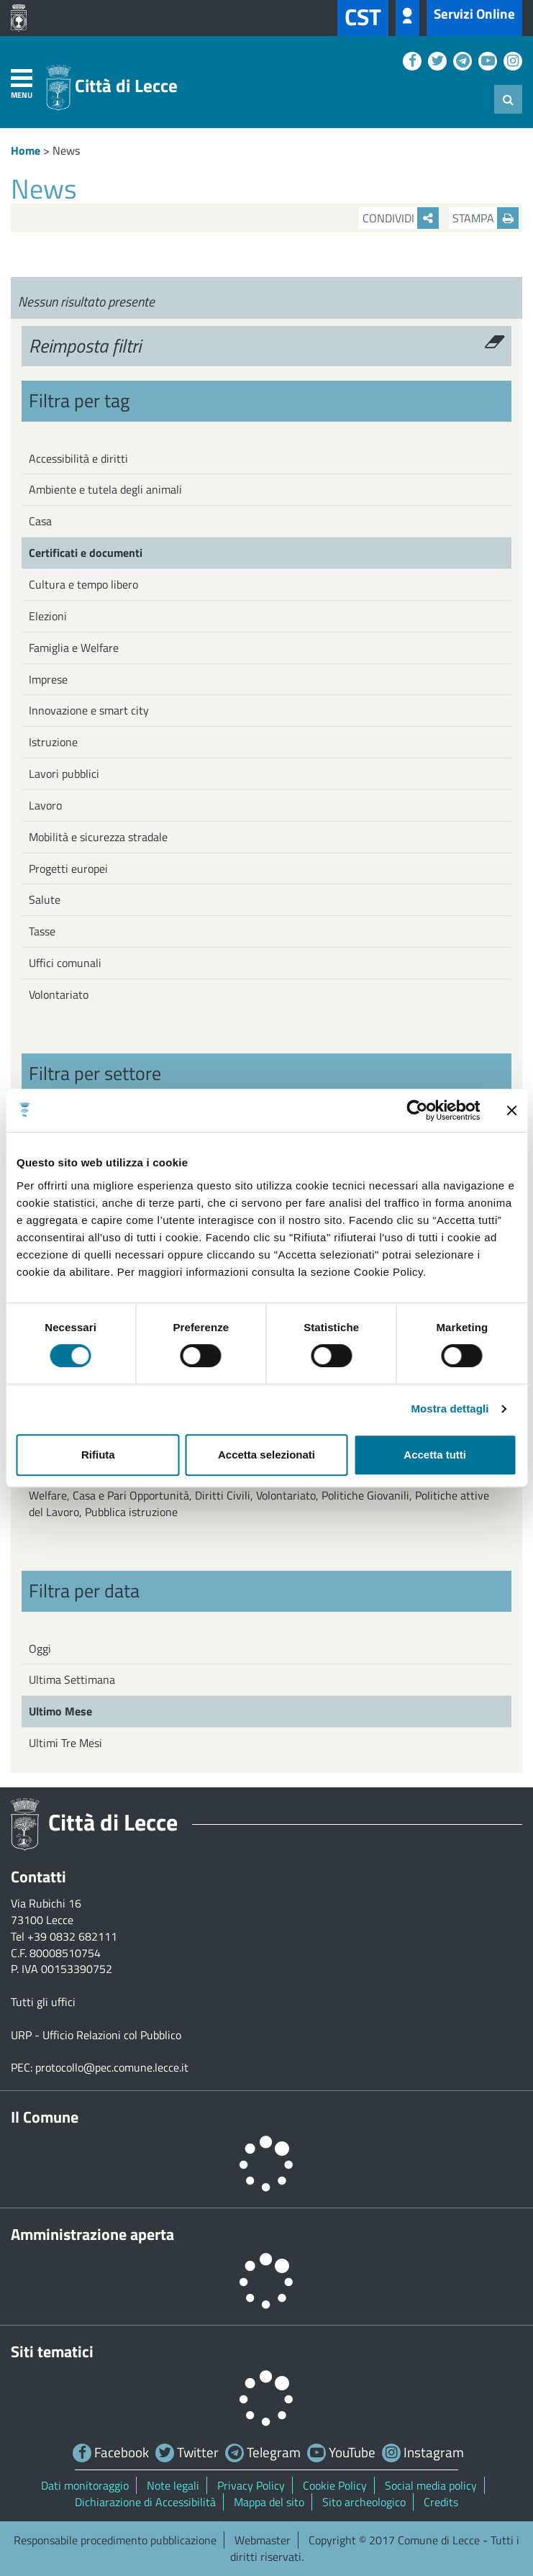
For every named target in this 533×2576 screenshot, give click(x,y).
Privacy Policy (251, 2485)
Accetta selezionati (266, 1454)
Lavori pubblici (64, 773)
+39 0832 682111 (72, 1936)
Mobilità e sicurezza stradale (98, 836)
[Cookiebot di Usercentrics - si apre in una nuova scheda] (417, 1110)
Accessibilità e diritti (78, 458)
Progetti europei (68, 868)
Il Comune (44, 2117)
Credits (441, 2502)
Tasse (42, 931)
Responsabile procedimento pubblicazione (115, 2540)
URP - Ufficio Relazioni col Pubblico (96, 2035)
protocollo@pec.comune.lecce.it (111, 2067)
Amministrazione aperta (92, 2234)
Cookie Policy (335, 2485)
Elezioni (48, 616)
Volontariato (58, 994)
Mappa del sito (269, 2502)
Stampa (485, 218)
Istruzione (53, 741)
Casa (40, 521)
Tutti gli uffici (43, 2001)
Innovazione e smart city (89, 710)
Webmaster (262, 2540)
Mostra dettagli (449, 1408)
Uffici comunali (65, 962)
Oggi (40, 1648)
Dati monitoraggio (85, 2485)
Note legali (173, 2485)
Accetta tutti (435, 1454)
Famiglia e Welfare (74, 647)
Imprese (48, 679)
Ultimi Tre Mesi (65, 1742)
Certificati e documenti (85, 552)
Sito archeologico (364, 2502)
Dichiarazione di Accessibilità (145, 2502)
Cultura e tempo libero (83, 584)
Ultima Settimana (72, 1679)
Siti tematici (52, 2351)
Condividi (401, 218)
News (66, 150)
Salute (44, 899)
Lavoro (45, 805)
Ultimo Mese (60, 1711)
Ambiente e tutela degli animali (105, 489)
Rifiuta (98, 1454)
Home (25, 150)
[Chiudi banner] (511, 1110)
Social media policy (431, 2485)
